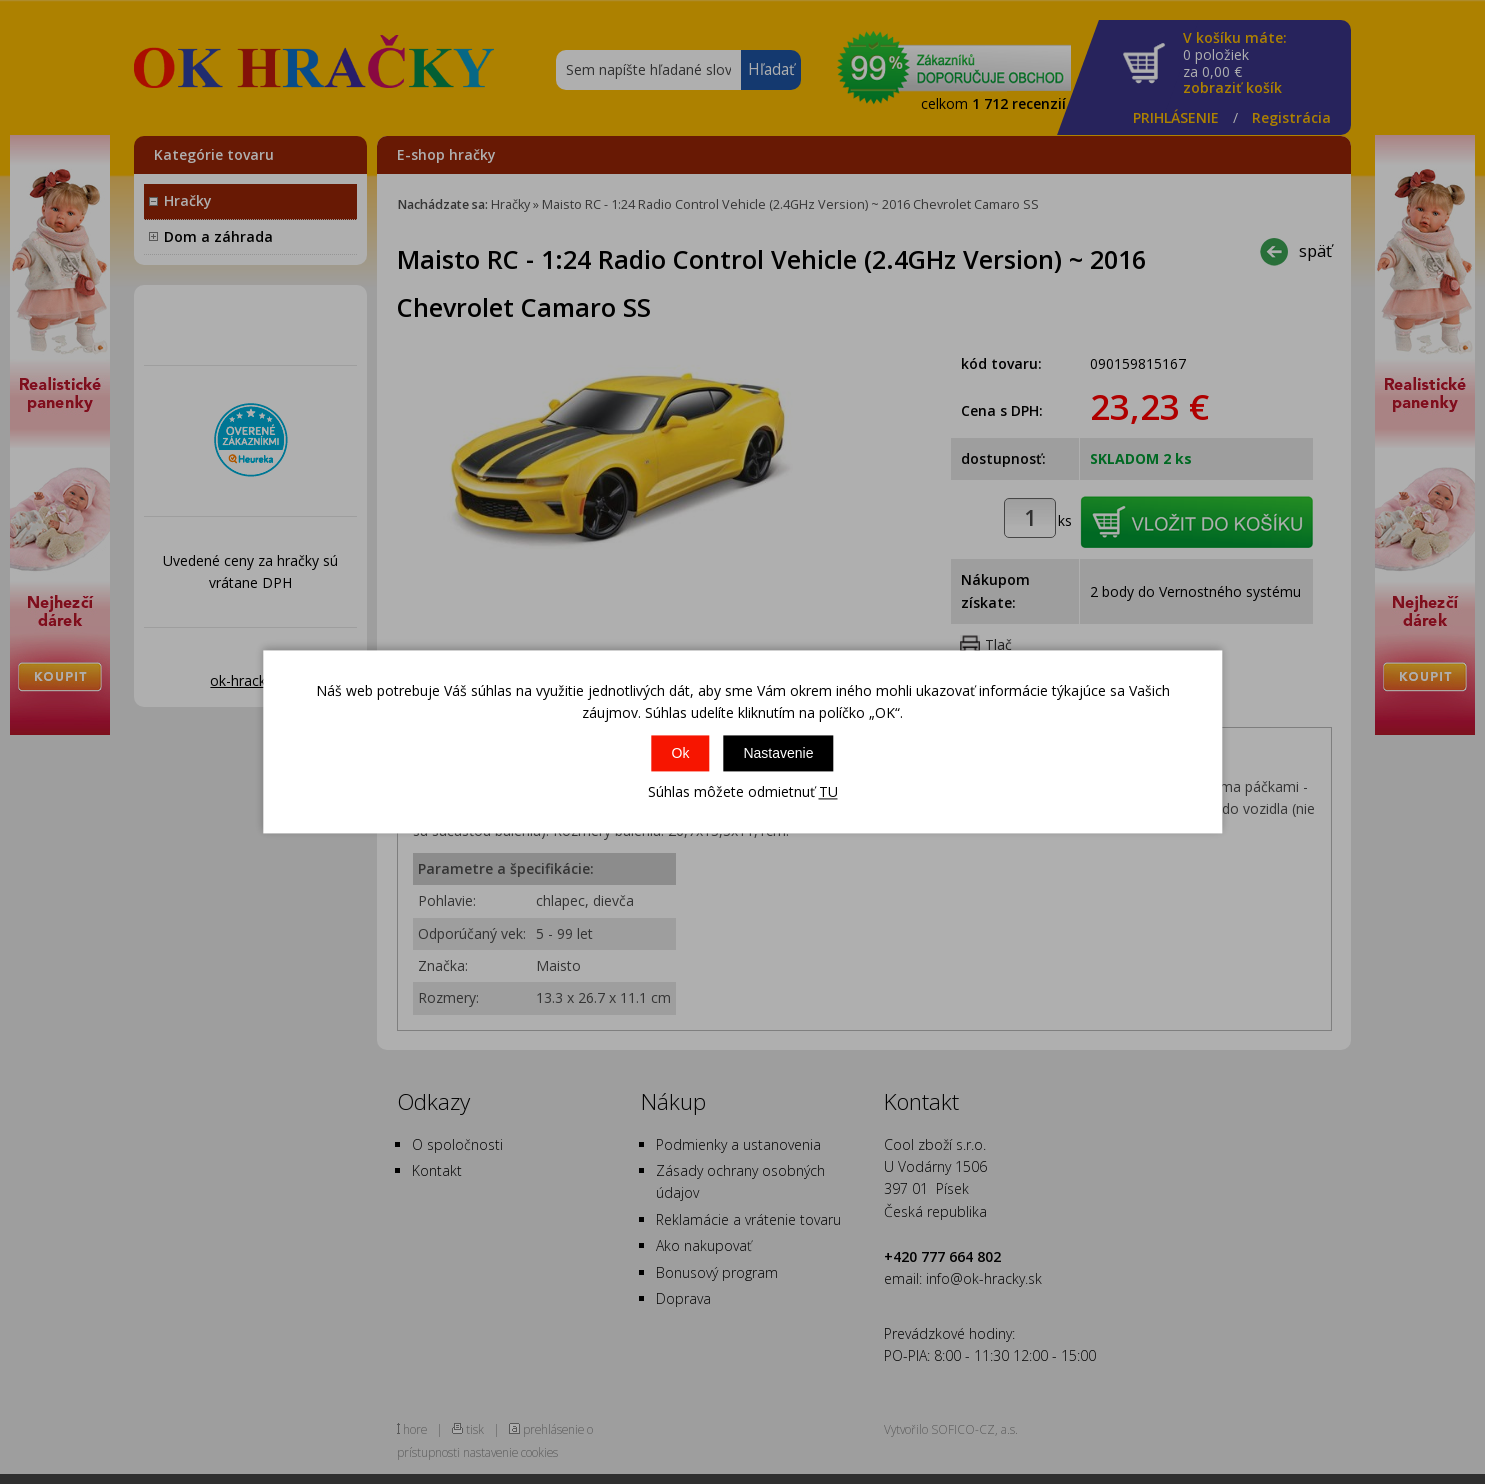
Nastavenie (778, 753)
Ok (681, 753)
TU (828, 791)
